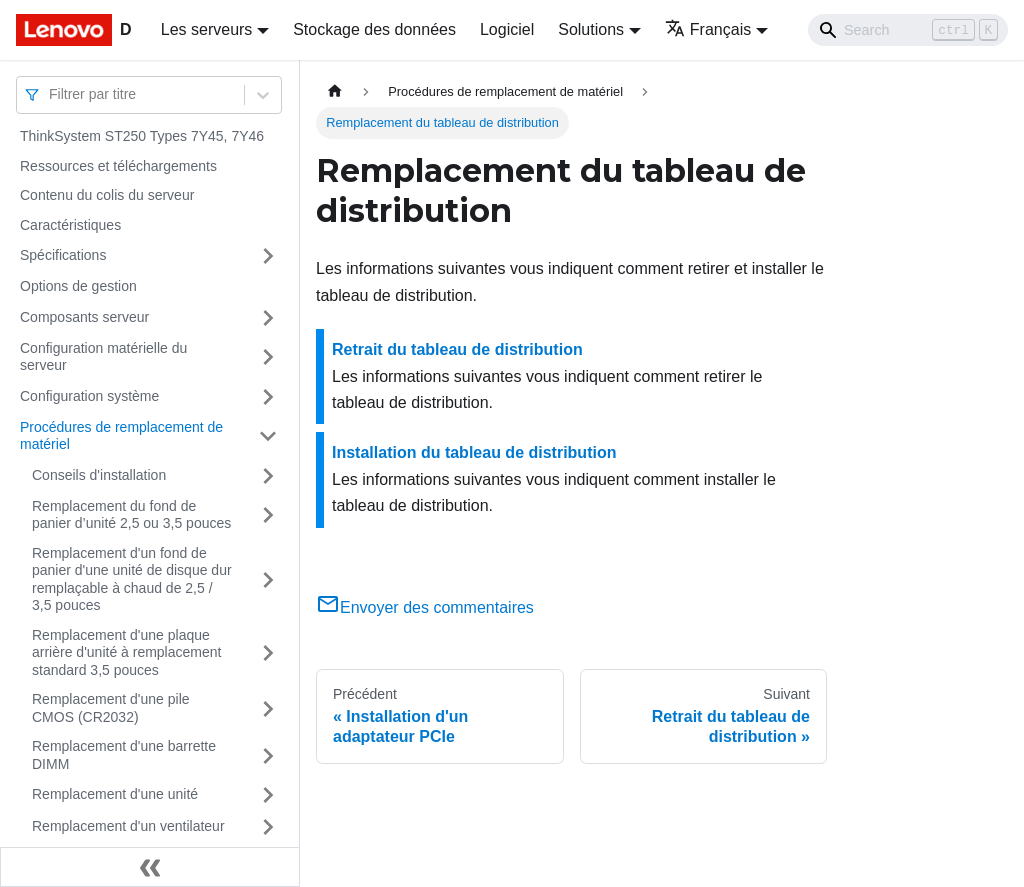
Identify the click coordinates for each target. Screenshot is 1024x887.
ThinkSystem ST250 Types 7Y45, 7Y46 (142, 136)
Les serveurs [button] (207, 29)
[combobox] (51, 94)
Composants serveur (84, 317)
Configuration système (89, 396)
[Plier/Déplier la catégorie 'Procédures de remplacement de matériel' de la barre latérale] (268, 436)
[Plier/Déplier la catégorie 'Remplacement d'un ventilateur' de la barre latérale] (268, 827)
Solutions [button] (591, 29)
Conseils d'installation (99, 475)
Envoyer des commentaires (425, 607)
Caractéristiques (70, 225)
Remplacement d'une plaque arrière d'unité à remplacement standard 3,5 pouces (126, 652)
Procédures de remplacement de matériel (121, 436)
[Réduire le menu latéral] (150, 867)
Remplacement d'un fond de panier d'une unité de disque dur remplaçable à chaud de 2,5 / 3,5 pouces (132, 579)
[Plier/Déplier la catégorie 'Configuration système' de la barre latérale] (268, 397)
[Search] (908, 30)
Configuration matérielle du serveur (103, 357)
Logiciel (507, 29)
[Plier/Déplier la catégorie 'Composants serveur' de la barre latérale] (268, 318)
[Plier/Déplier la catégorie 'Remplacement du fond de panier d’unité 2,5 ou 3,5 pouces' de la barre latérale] (268, 515)
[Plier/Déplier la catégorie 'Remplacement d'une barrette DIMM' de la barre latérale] (268, 755)
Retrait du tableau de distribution (457, 349)
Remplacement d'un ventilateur (128, 826)
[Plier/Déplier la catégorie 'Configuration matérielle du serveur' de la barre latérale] (268, 357)
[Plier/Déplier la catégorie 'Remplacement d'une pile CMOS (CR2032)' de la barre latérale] (268, 708)
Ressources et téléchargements (118, 166)
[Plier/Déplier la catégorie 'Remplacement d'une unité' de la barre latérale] (268, 795)
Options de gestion (78, 286)
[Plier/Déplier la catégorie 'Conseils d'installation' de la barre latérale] (268, 476)
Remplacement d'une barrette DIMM (124, 755)
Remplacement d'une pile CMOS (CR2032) (111, 708)
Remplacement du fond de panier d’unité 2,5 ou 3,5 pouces (131, 515)
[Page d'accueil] (335, 91)
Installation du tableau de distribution (474, 452)
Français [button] (708, 29)
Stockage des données (374, 29)
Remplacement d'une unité (115, 794)
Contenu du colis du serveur (107, 195)
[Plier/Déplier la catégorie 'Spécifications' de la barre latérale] (268, 256)
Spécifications (63, 255)
